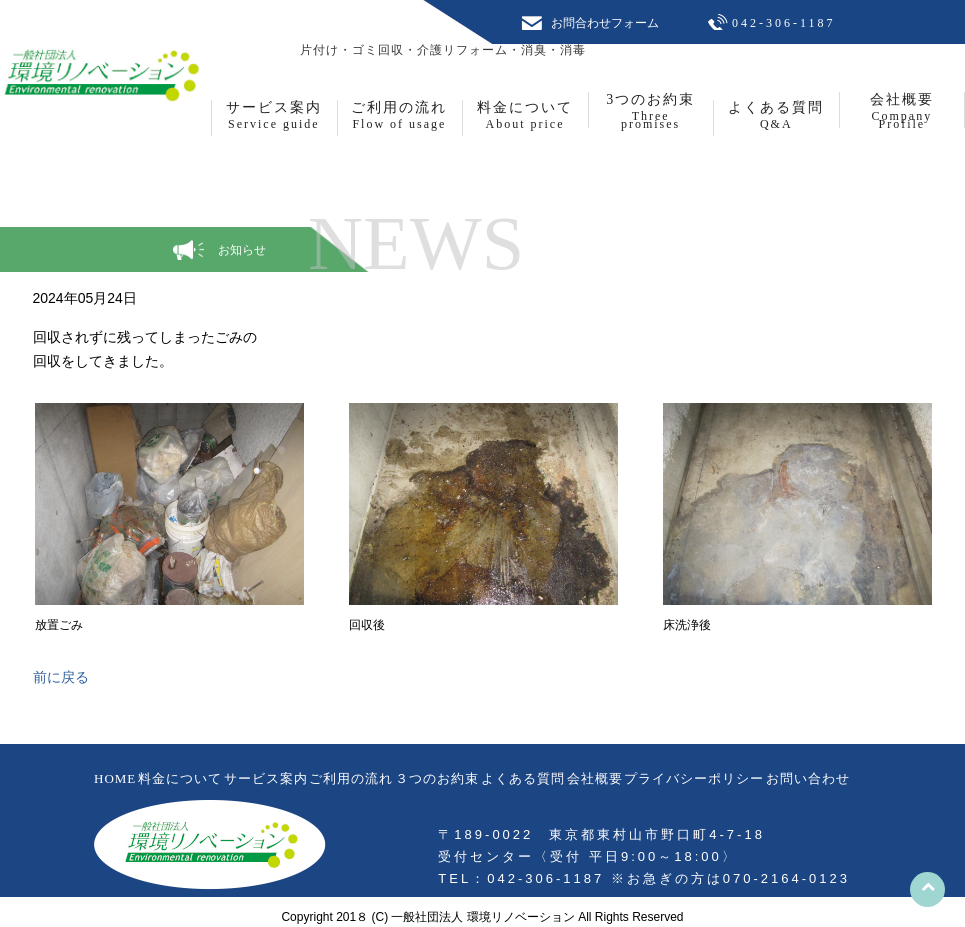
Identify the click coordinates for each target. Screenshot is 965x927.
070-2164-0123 (786, 878)
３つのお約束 (437, 778)
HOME (115, 778)
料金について (180, 778)
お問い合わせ (808, 778)
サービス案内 (266, 778)
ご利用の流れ (351, 778)
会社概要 (595, 778)
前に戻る (61, 677)
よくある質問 (523, 778)
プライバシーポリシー (694, 778)
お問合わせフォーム (605, 23)
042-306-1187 (784, 23)
